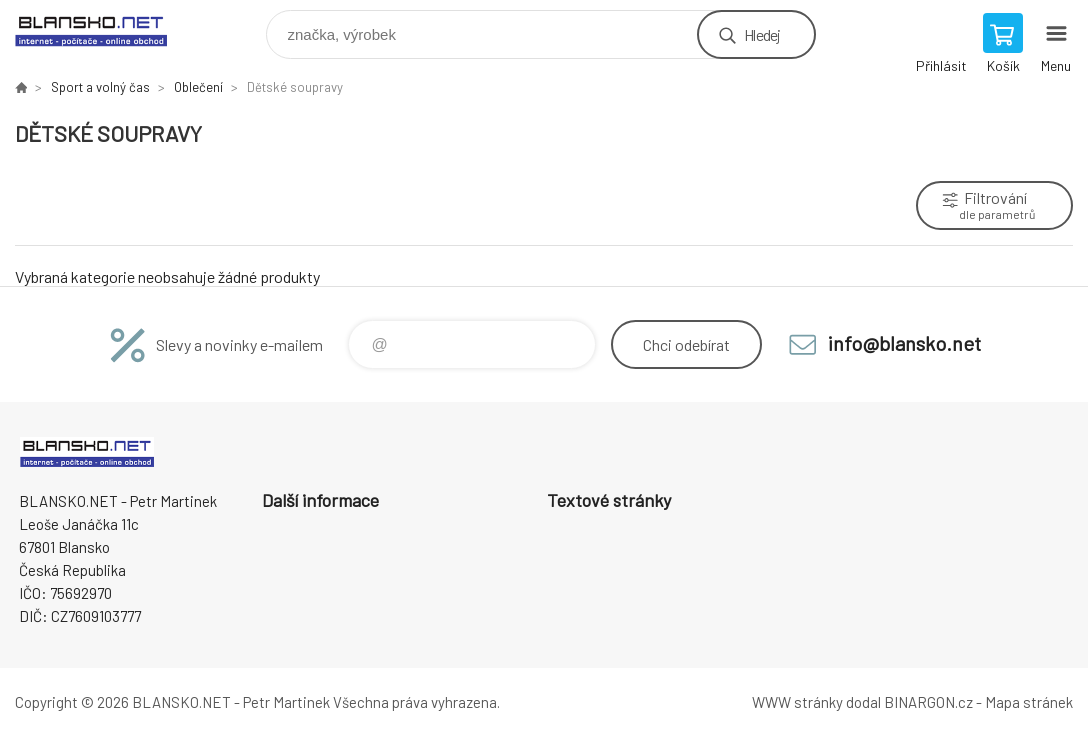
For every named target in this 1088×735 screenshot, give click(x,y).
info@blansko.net (904, 343)
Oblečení (198, 87)
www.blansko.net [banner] (103, 29)
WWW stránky (797, 702)
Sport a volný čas (100, 87)
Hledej (762, 34)
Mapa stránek (1029, 702)
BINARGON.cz (928, 702)
